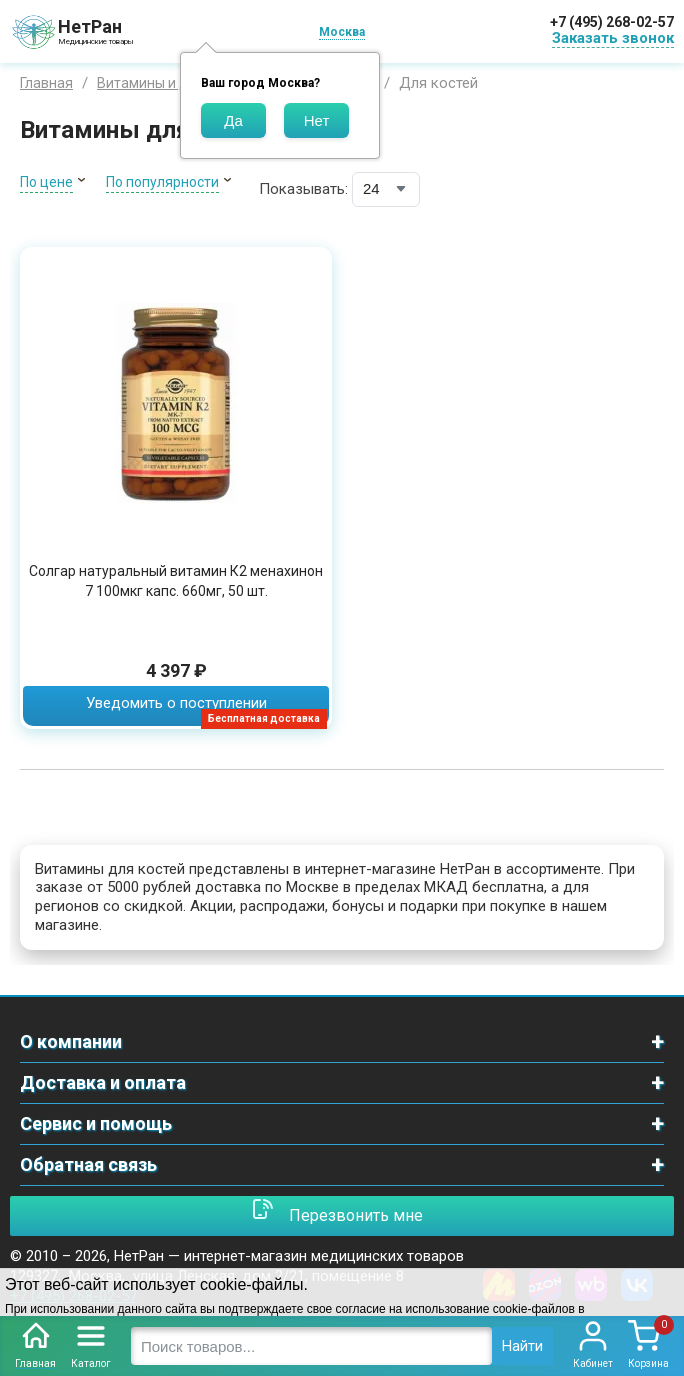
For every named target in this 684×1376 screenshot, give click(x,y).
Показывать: (303, 189)
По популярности (162, 182)
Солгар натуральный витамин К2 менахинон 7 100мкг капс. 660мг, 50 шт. (176, 581)
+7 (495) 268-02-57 (612, 22)
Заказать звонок (613, 38)
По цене (46, 182)
